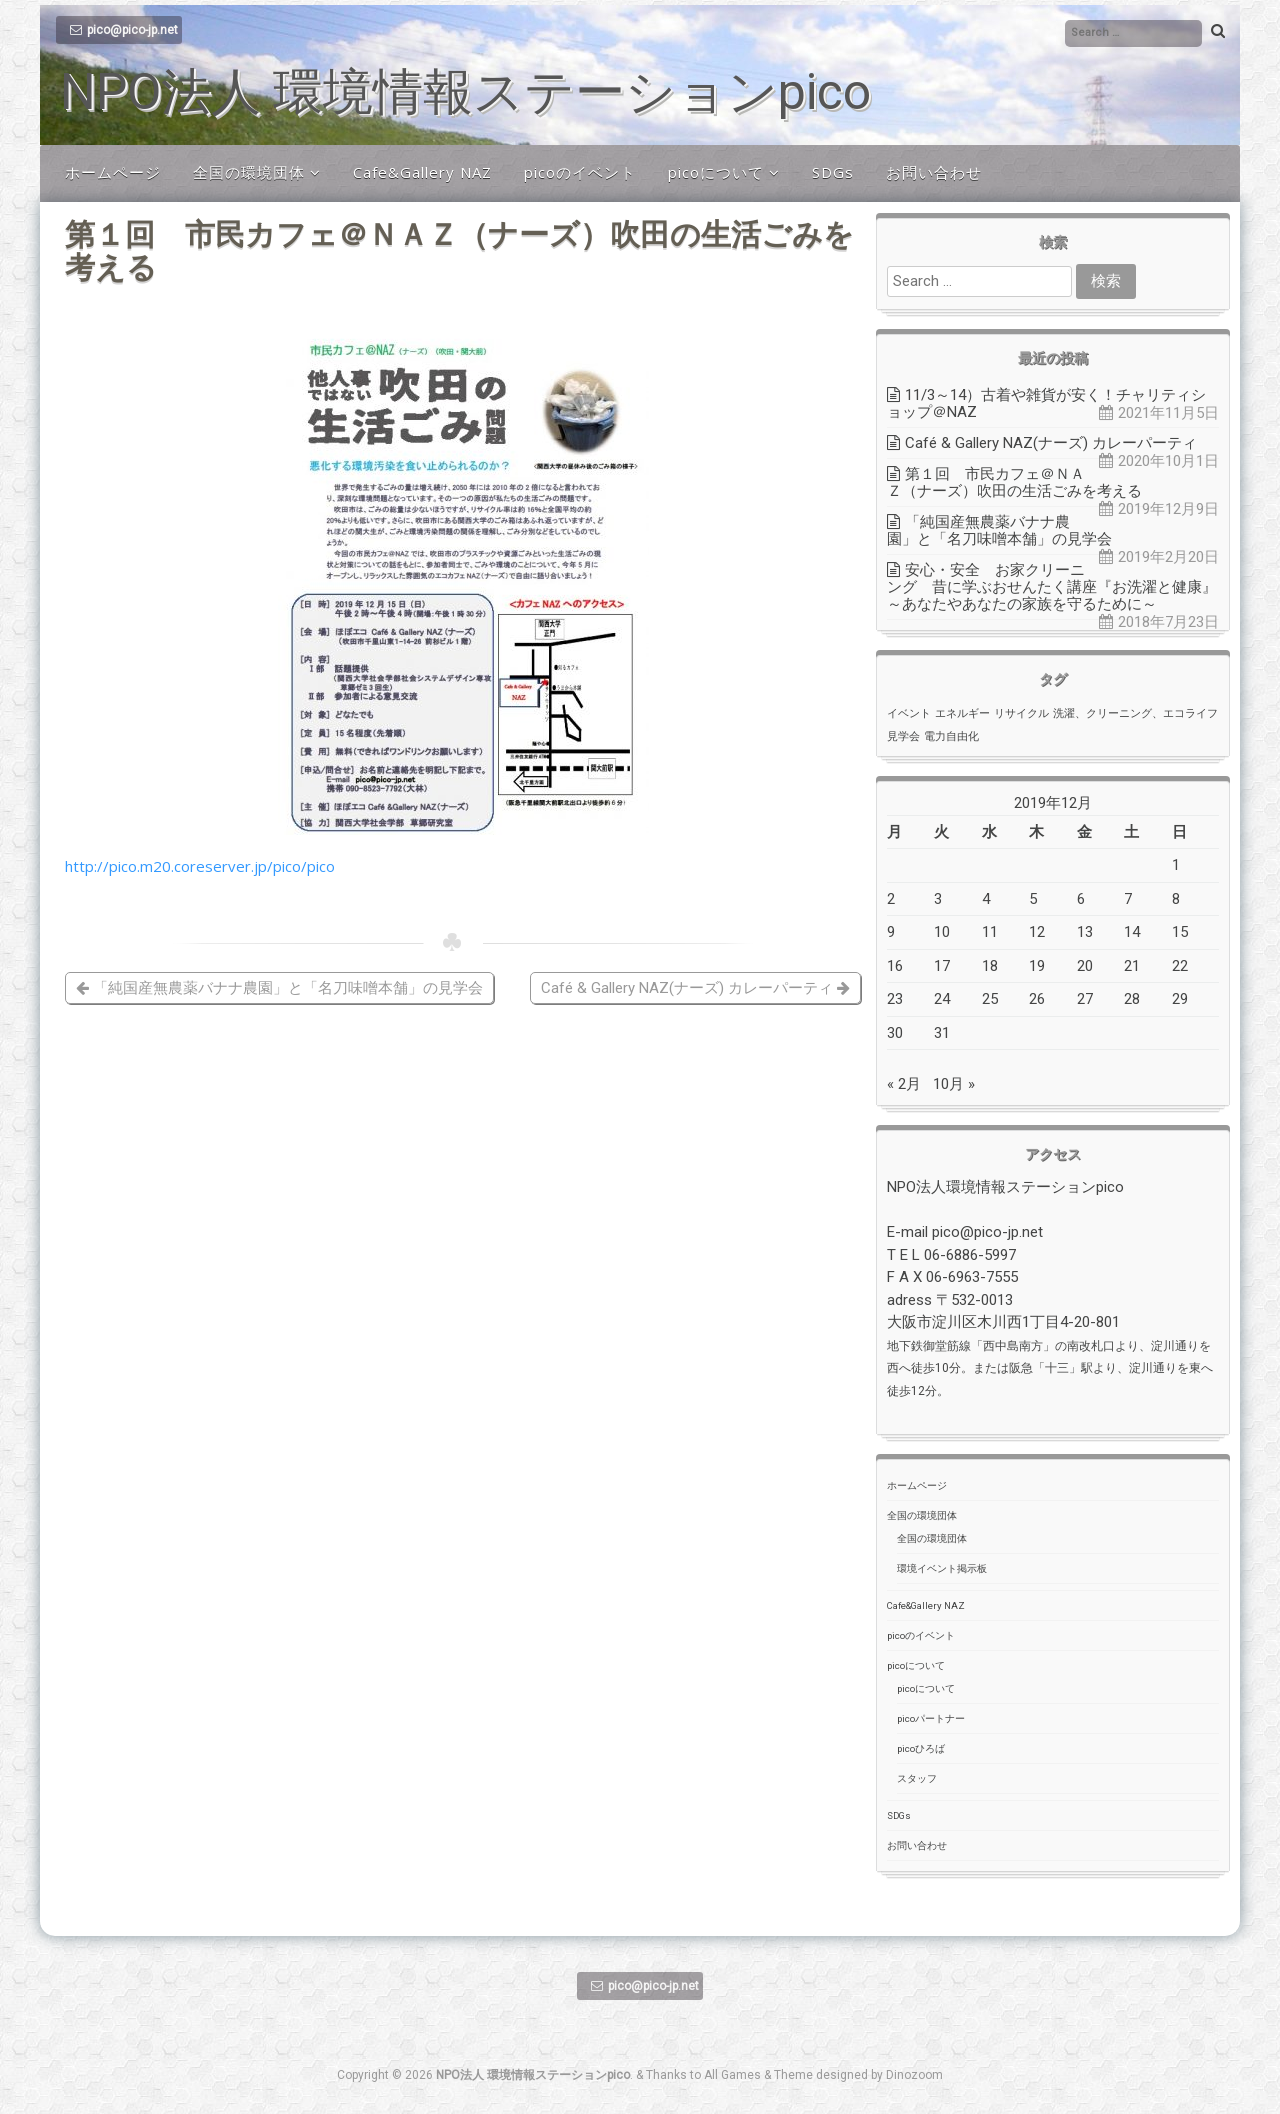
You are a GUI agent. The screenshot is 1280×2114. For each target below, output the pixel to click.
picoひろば (921, 1748)
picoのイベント (580, 172)
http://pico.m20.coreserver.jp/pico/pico (200, 866)
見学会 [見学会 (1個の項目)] (903, 736)
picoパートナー (931, 1718)
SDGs (833, 172)
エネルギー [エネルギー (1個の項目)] (962, 713)
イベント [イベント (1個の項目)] (909, 713)
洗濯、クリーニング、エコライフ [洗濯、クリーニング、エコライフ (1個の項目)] (1135, 713)
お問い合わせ (934, 172)
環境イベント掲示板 (942, 1568)
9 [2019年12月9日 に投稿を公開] (891, 932)
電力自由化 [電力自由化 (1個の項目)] (951, 736)
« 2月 (904, 1084)
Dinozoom (914, 2075)
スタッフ (917, 1778)
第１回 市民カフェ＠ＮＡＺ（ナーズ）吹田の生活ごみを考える (1014, 482)
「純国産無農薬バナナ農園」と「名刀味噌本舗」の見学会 (279, 988)
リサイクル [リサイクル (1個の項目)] (1021, 713)
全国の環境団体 (249, 172)
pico (88, 905)
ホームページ (113, 172)
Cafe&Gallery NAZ (422, 172)
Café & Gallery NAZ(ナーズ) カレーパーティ (695, 988)
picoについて (716, 172)
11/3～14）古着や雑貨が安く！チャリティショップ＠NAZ (1046, 403)
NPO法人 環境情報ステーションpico (465, 92)
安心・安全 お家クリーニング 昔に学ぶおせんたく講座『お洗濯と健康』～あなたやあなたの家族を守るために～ (1052, 587)
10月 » (954, 1084)
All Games (732, 2075)
